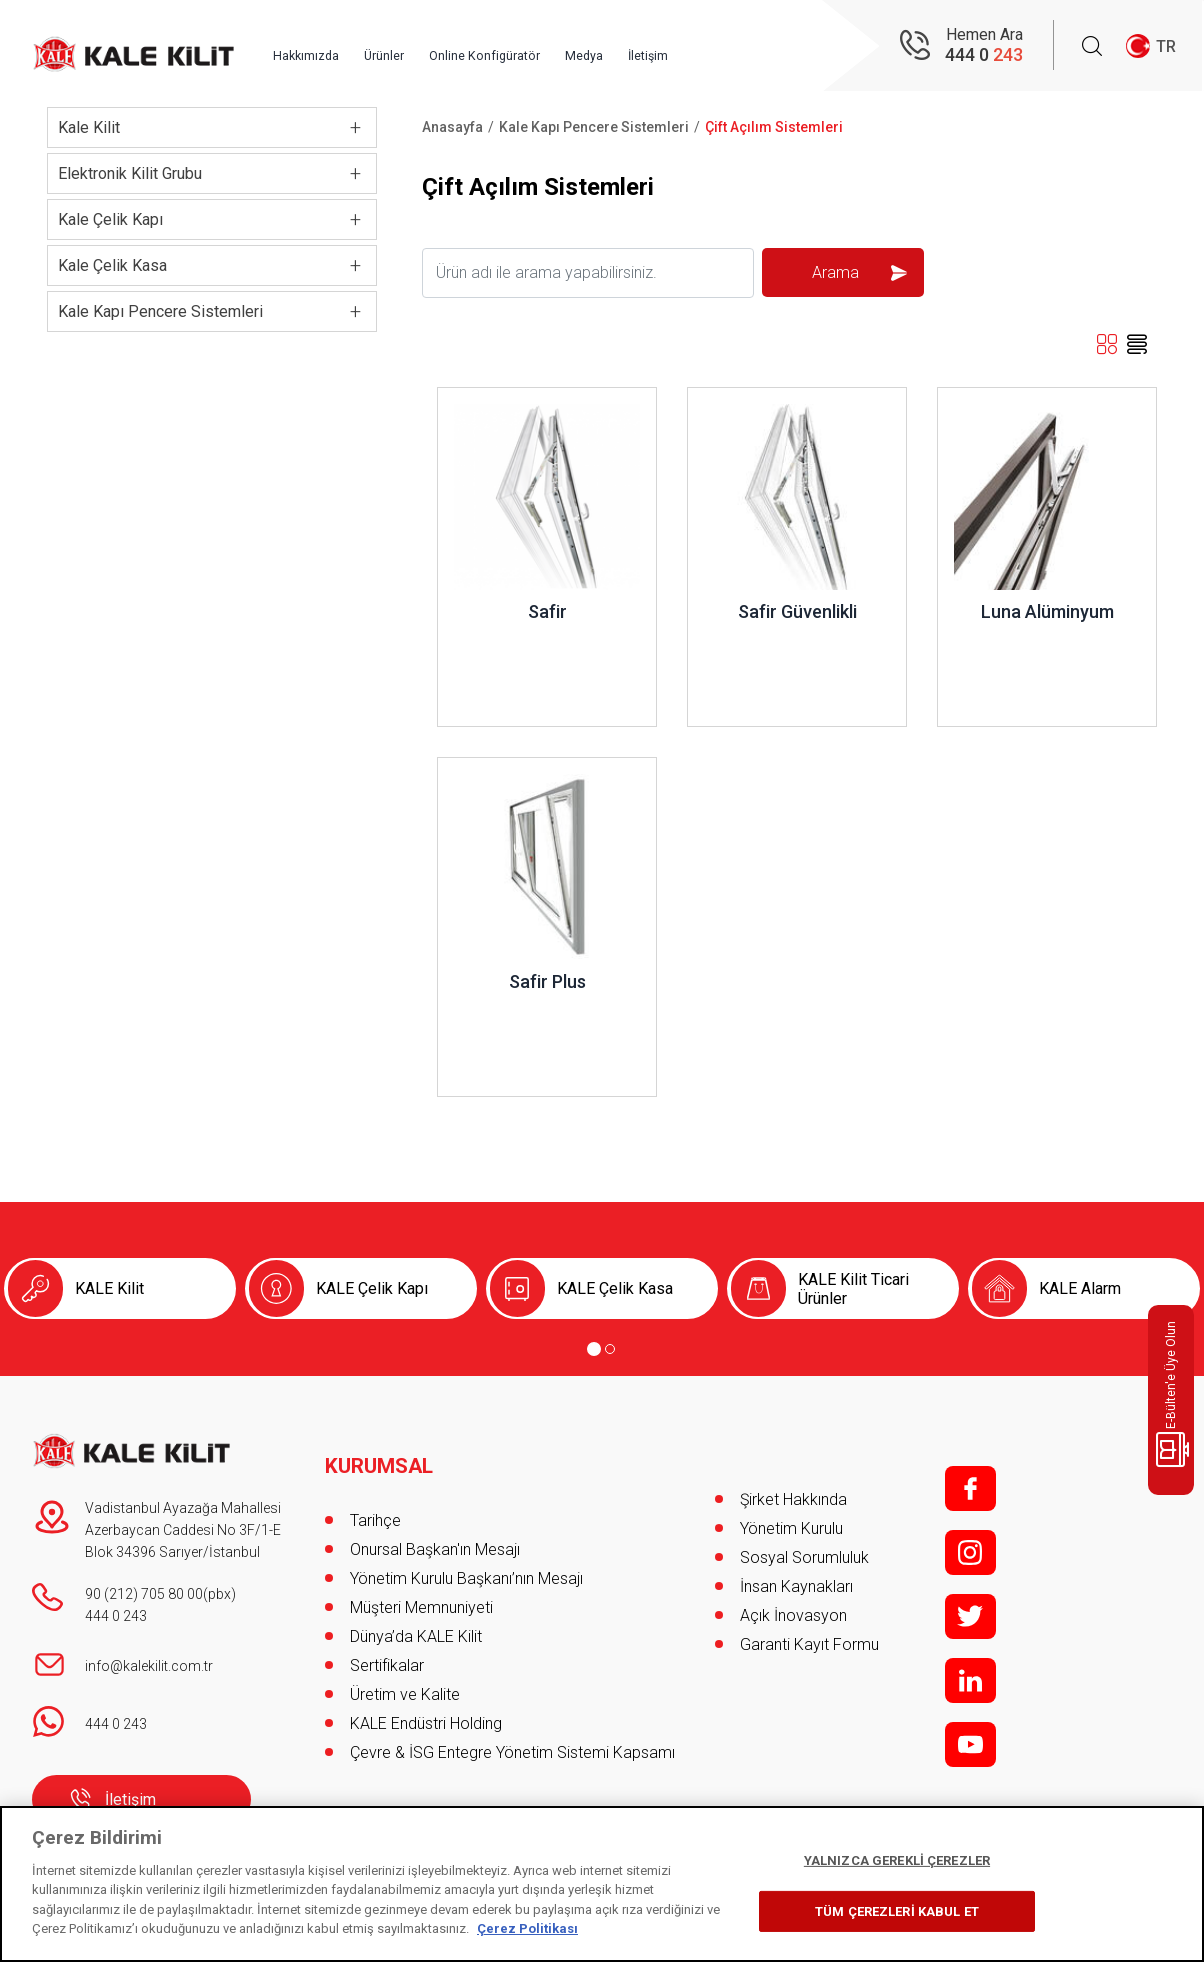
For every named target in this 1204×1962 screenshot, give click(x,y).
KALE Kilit (109, 1288)
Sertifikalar (387, 1644)
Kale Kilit (89, 127)
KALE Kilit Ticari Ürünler (853, 1289)
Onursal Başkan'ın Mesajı (435, 1528)
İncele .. (464, 397)
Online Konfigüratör (563, 47)
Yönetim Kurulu (791, 1528)
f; (970, 1488)
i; (970, 1552)
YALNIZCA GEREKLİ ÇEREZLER (897, 1860)
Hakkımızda (359, 47)
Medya (676, 47)
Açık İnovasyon (793, 1615)
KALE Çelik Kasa (615, 1288)
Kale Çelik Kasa (112, 265)
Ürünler (449, 47)
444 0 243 (116, 1616)
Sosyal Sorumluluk (804, 1557)
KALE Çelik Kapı (372, 1288)
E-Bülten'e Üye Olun (1174, 1394)
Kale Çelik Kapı (110, 219)
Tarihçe (375, 1499)
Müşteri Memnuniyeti (421, 1586)
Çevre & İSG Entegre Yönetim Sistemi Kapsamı (512, 1731)
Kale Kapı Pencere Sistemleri (160, 311)
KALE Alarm (1080, 1288)
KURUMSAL (382, 1445)
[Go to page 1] (594, 1349)
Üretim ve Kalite (405, 1673)
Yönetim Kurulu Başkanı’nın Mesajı (466, 1557)
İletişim (751, 47)
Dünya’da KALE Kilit (416, 1615)
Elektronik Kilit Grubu (130, 173)
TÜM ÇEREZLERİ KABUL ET (897, 1910)
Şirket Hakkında (793, 1499)
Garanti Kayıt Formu (811, 1644)
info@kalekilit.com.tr (149, 1666)
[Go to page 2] (610, 1349)
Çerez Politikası (527, 1928)
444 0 (984, 55)
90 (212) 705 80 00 (144, 1594)
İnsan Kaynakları (796, 1586)
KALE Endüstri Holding (426, 1702)
